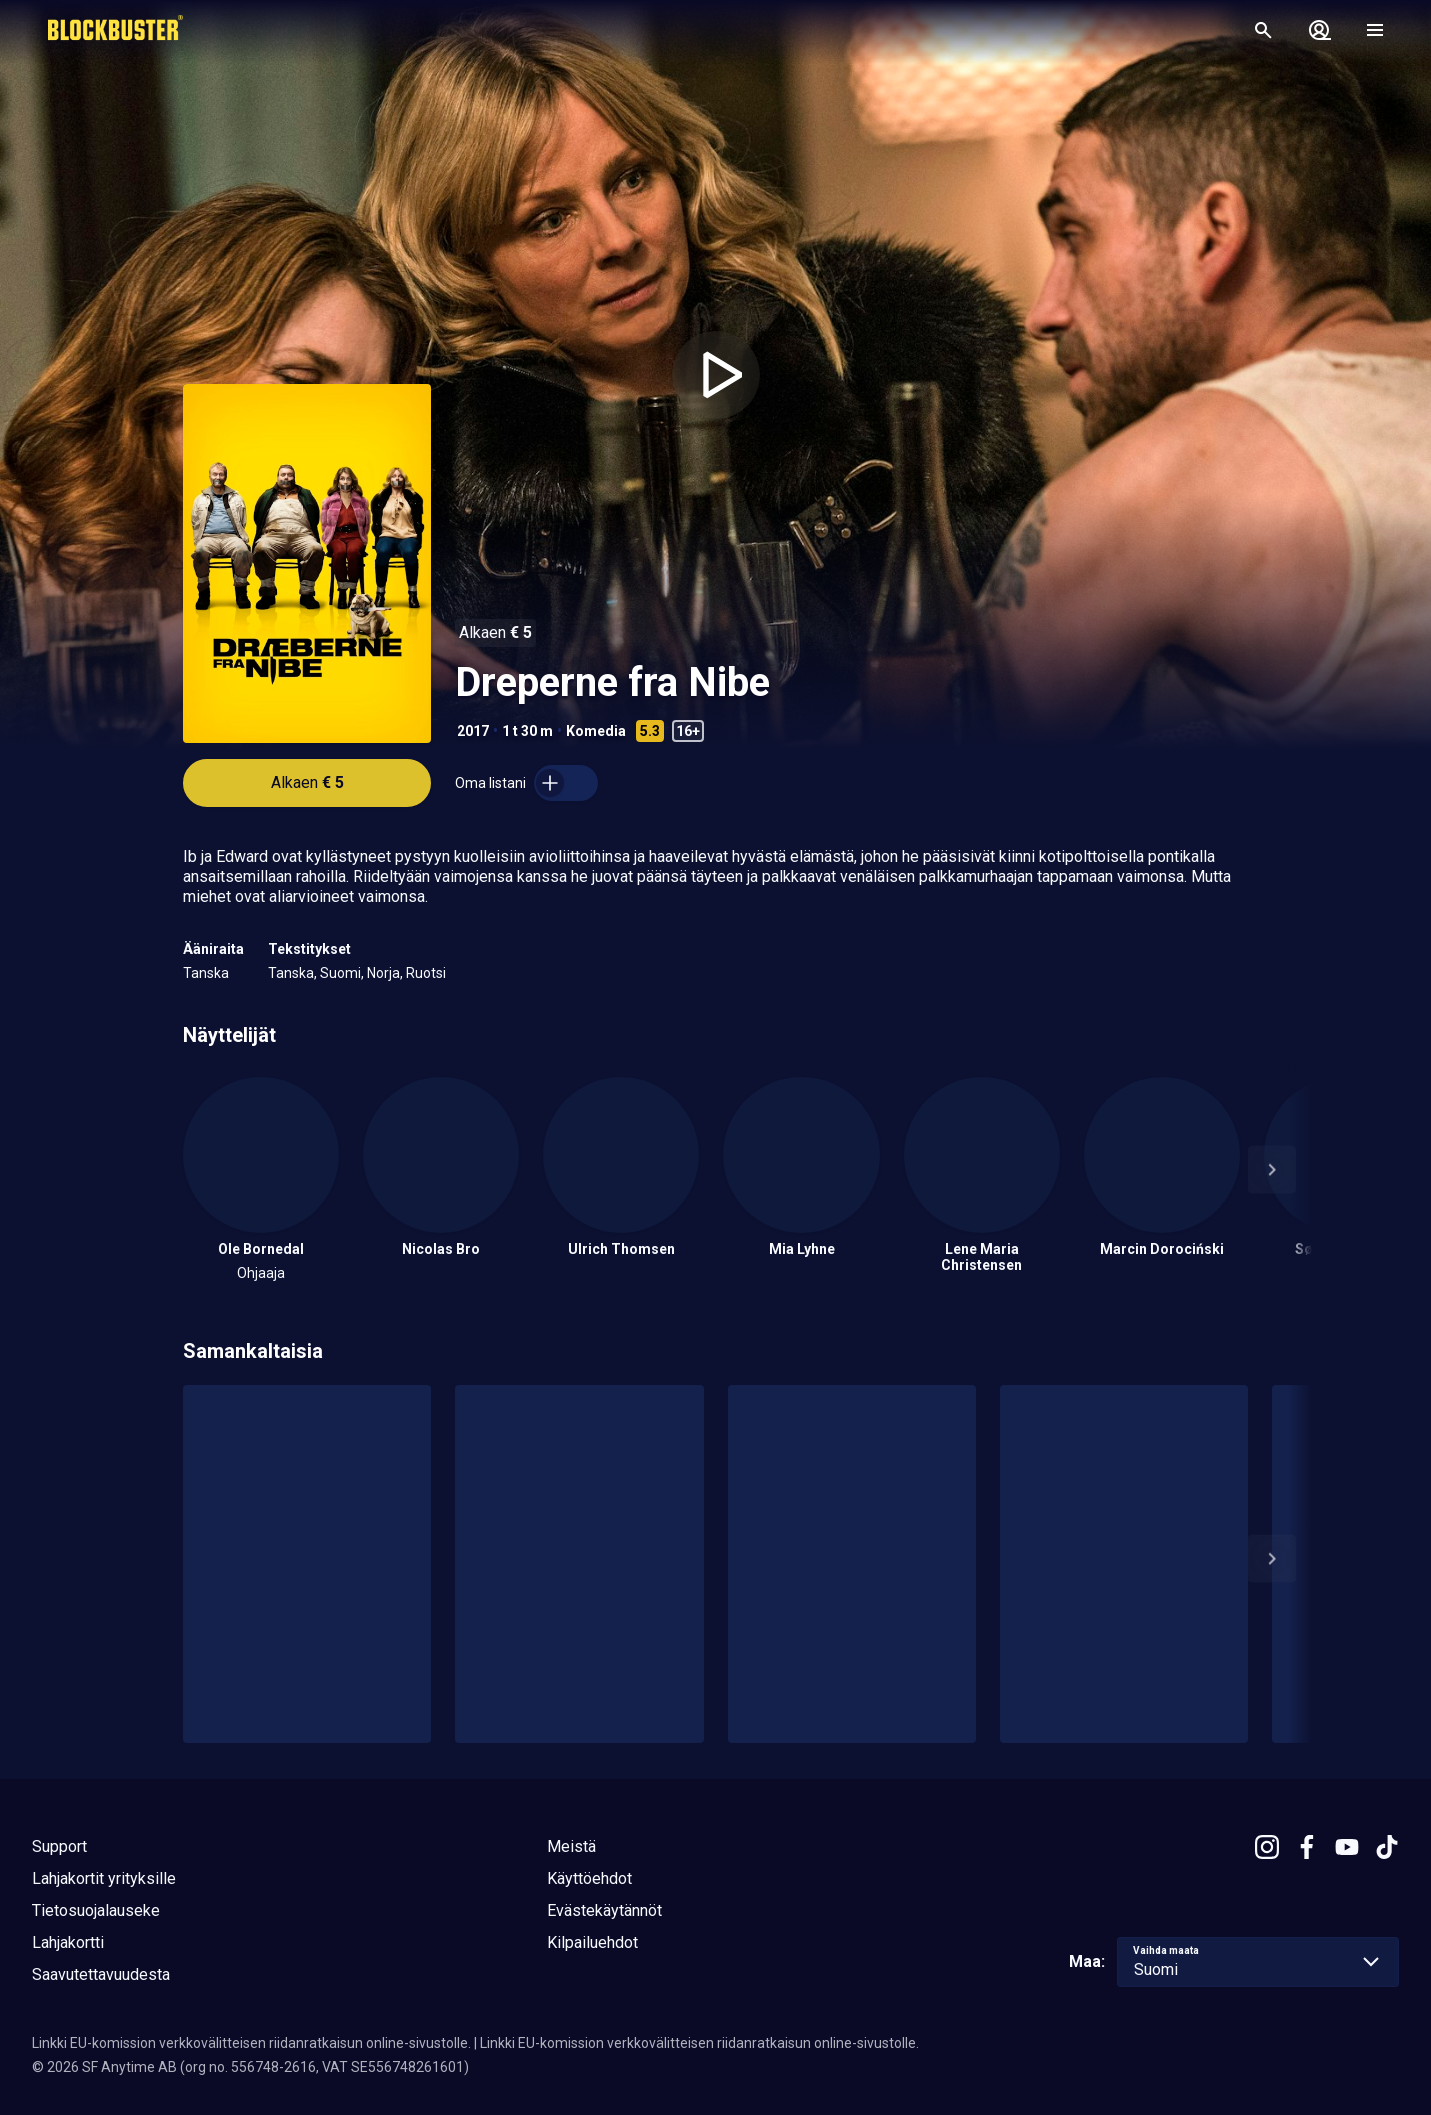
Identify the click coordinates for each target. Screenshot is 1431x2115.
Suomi (340, 973)
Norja (383, 973)
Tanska (206, 973)
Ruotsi (426, 973)
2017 (473, 731)
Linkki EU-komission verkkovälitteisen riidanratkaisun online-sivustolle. (251, 2043)
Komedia (596, 731)
